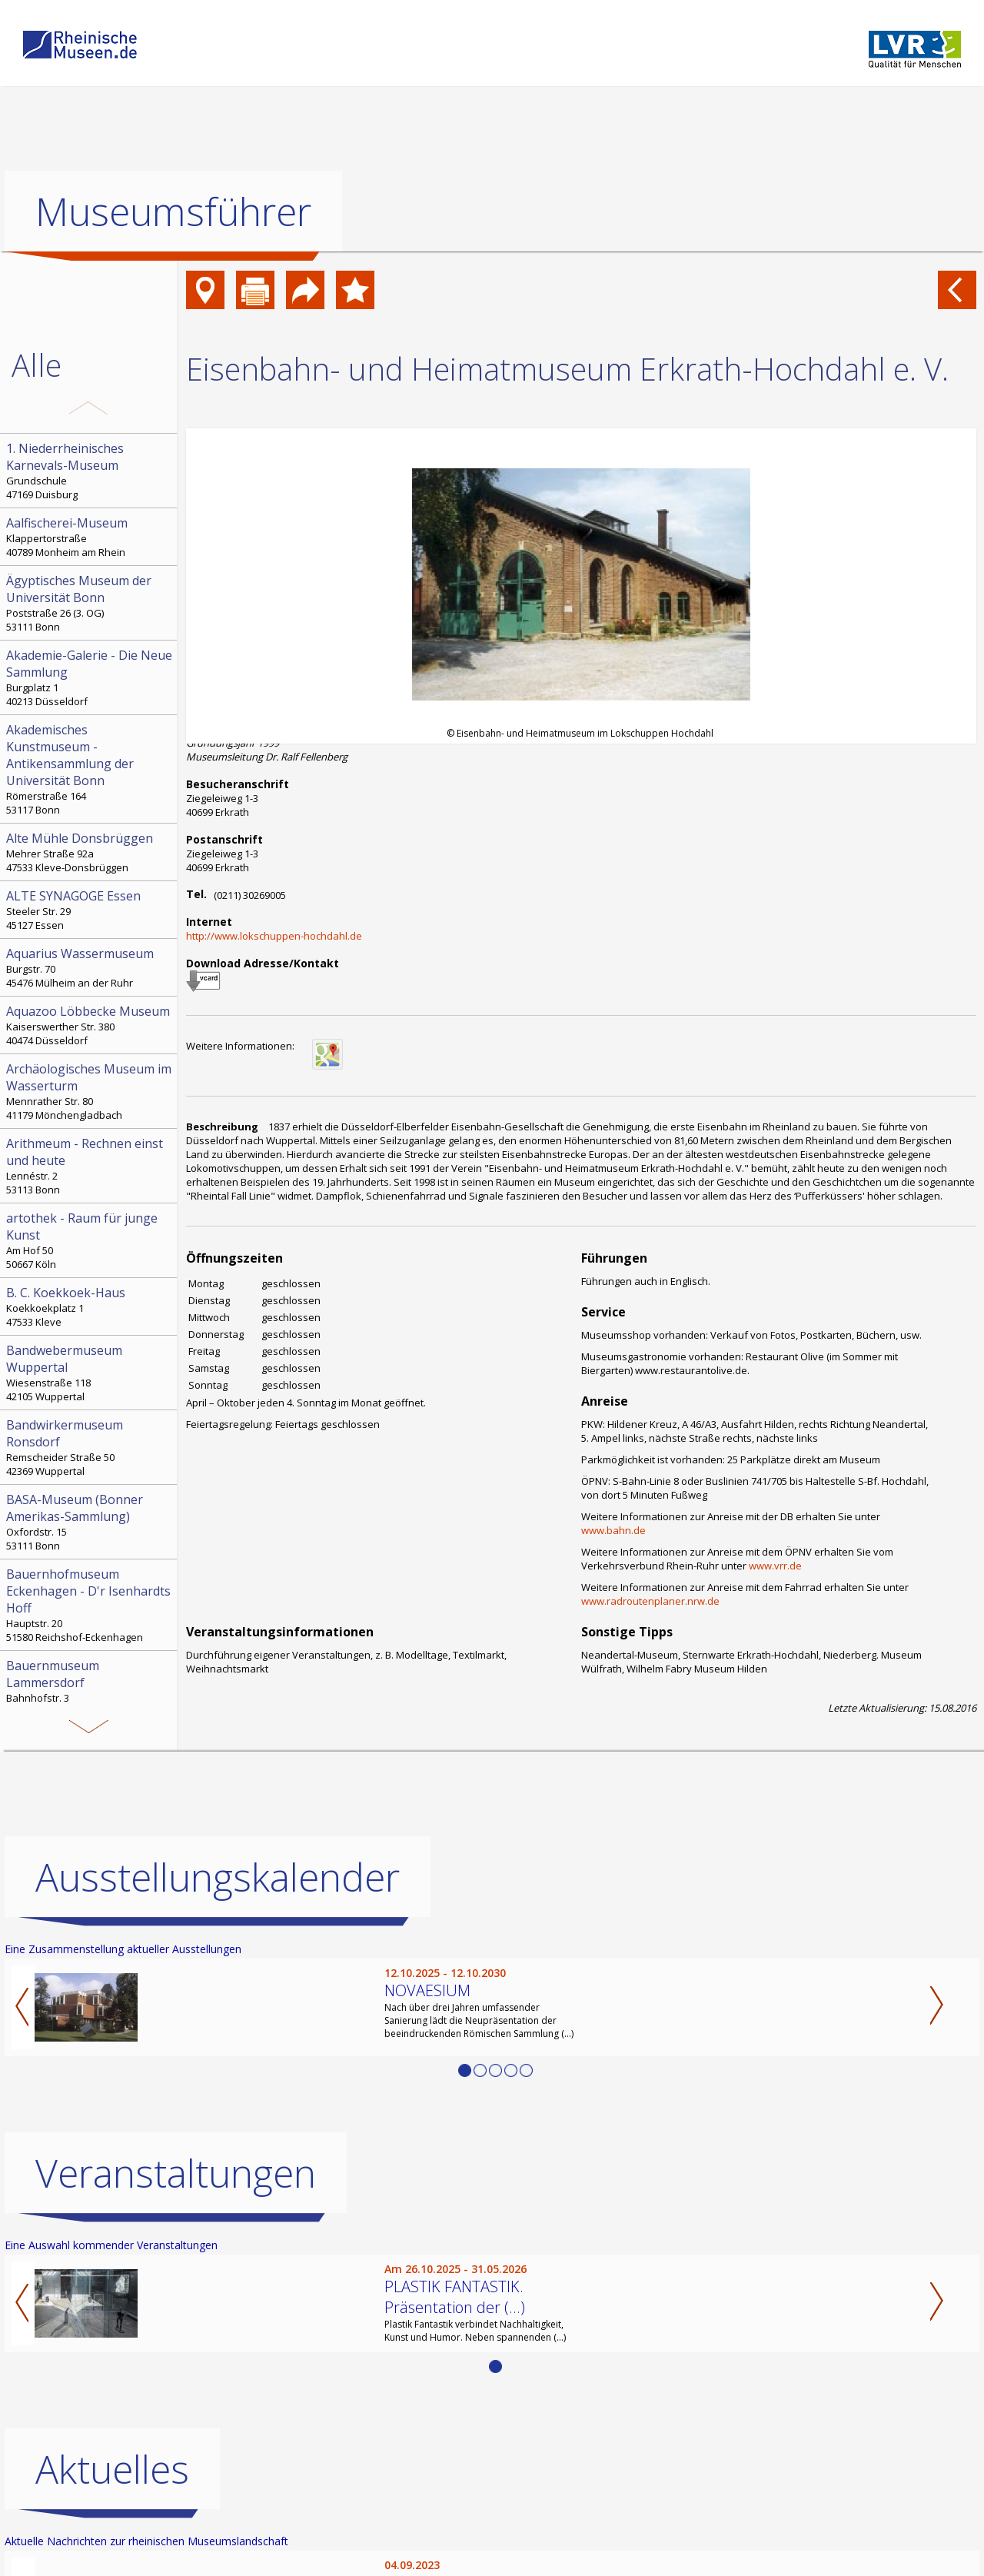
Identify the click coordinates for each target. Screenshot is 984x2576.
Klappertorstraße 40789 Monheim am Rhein (90, 536)
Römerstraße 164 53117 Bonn (90, 769)
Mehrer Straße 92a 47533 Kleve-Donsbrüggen (90, 852)
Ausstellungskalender (217, 1877)
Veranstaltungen (175, 2173)
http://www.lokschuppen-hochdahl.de (274, 936)
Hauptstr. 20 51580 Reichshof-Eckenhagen (90, 1605)
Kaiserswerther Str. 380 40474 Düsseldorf (90, 1025)
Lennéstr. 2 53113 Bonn (90, 1165)
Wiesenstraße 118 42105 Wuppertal (90, 1372)
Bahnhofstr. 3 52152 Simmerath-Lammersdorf (90, 1688)
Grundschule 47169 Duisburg (90, 470)
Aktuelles (112, 2469)
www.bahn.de (613, 1530)
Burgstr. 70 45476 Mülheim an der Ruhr (90, 967)
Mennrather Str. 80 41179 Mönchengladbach (90, 1091)
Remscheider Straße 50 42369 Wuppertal (90, 1447)
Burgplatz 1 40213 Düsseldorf (90, 677)
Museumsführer (173, 211)
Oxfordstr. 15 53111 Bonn (90, 1522)
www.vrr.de (775, 1566)
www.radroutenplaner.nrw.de (650, 1601)
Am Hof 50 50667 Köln (90, 1240)
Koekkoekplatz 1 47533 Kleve (90, 1306)
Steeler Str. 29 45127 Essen (90, 909)
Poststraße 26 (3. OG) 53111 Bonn (90, 603)
